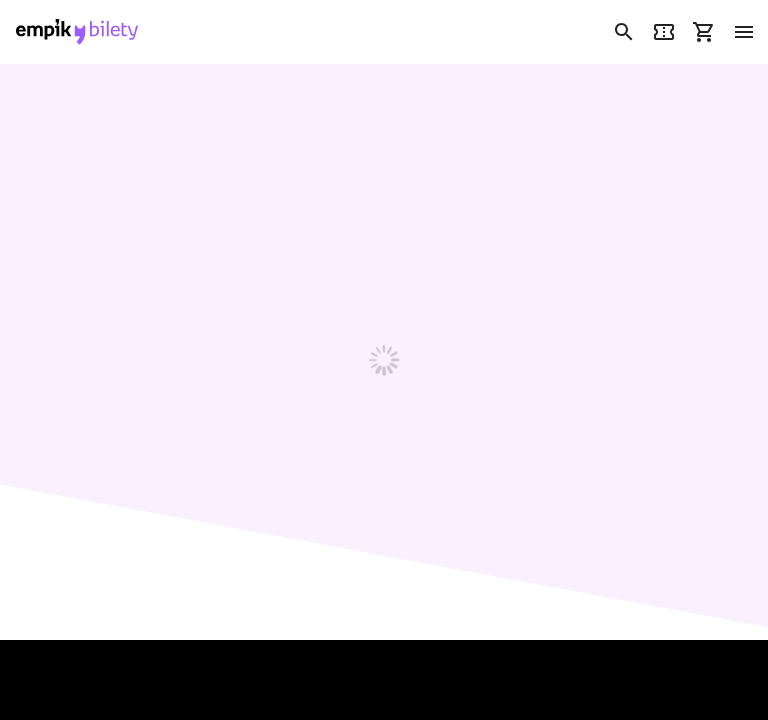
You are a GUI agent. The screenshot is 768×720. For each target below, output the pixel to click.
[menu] (744, 32)
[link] (77, 32)
